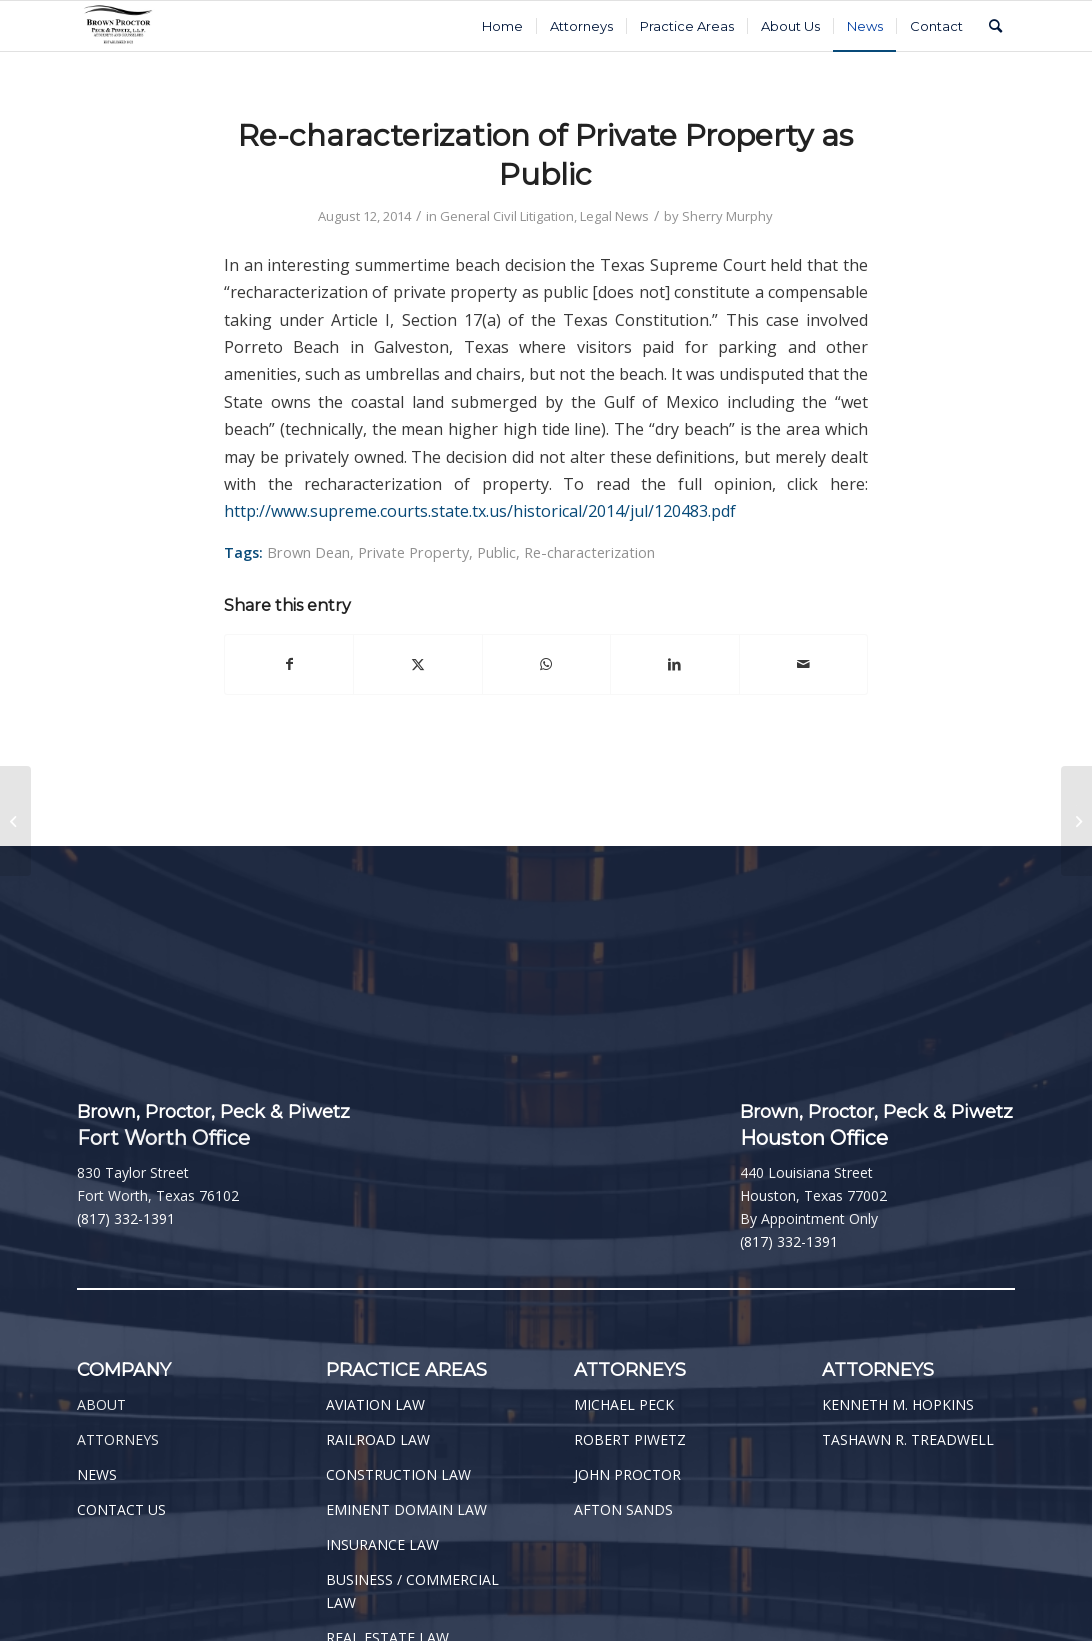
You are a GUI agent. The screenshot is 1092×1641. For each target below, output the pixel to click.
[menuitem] (502, 26)
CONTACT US (121, 1509)
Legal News (614, 216)
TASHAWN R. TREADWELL (908, 1439)
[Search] (995, 26)
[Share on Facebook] (289, 664)
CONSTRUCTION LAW (398, 1474)
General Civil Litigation (507, 216)
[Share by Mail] (803, 664)
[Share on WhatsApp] (546, 664)
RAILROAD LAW (378, 1439)
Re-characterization (589, 552)
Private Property (413, 552)
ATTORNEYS (118, 1439)
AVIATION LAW (375, 1404)
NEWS (97, 1474)
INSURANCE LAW (382, 1544)
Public (496, 552)
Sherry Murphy (727, 216)
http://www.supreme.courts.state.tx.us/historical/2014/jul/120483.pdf (480, 511)
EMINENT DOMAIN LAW (406, 1509)
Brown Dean (308, 552)
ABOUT (101, 1404)
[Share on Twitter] (417, 664)
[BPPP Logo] (118, 26)
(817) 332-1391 (126, 1218)
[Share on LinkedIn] (674, 664)
